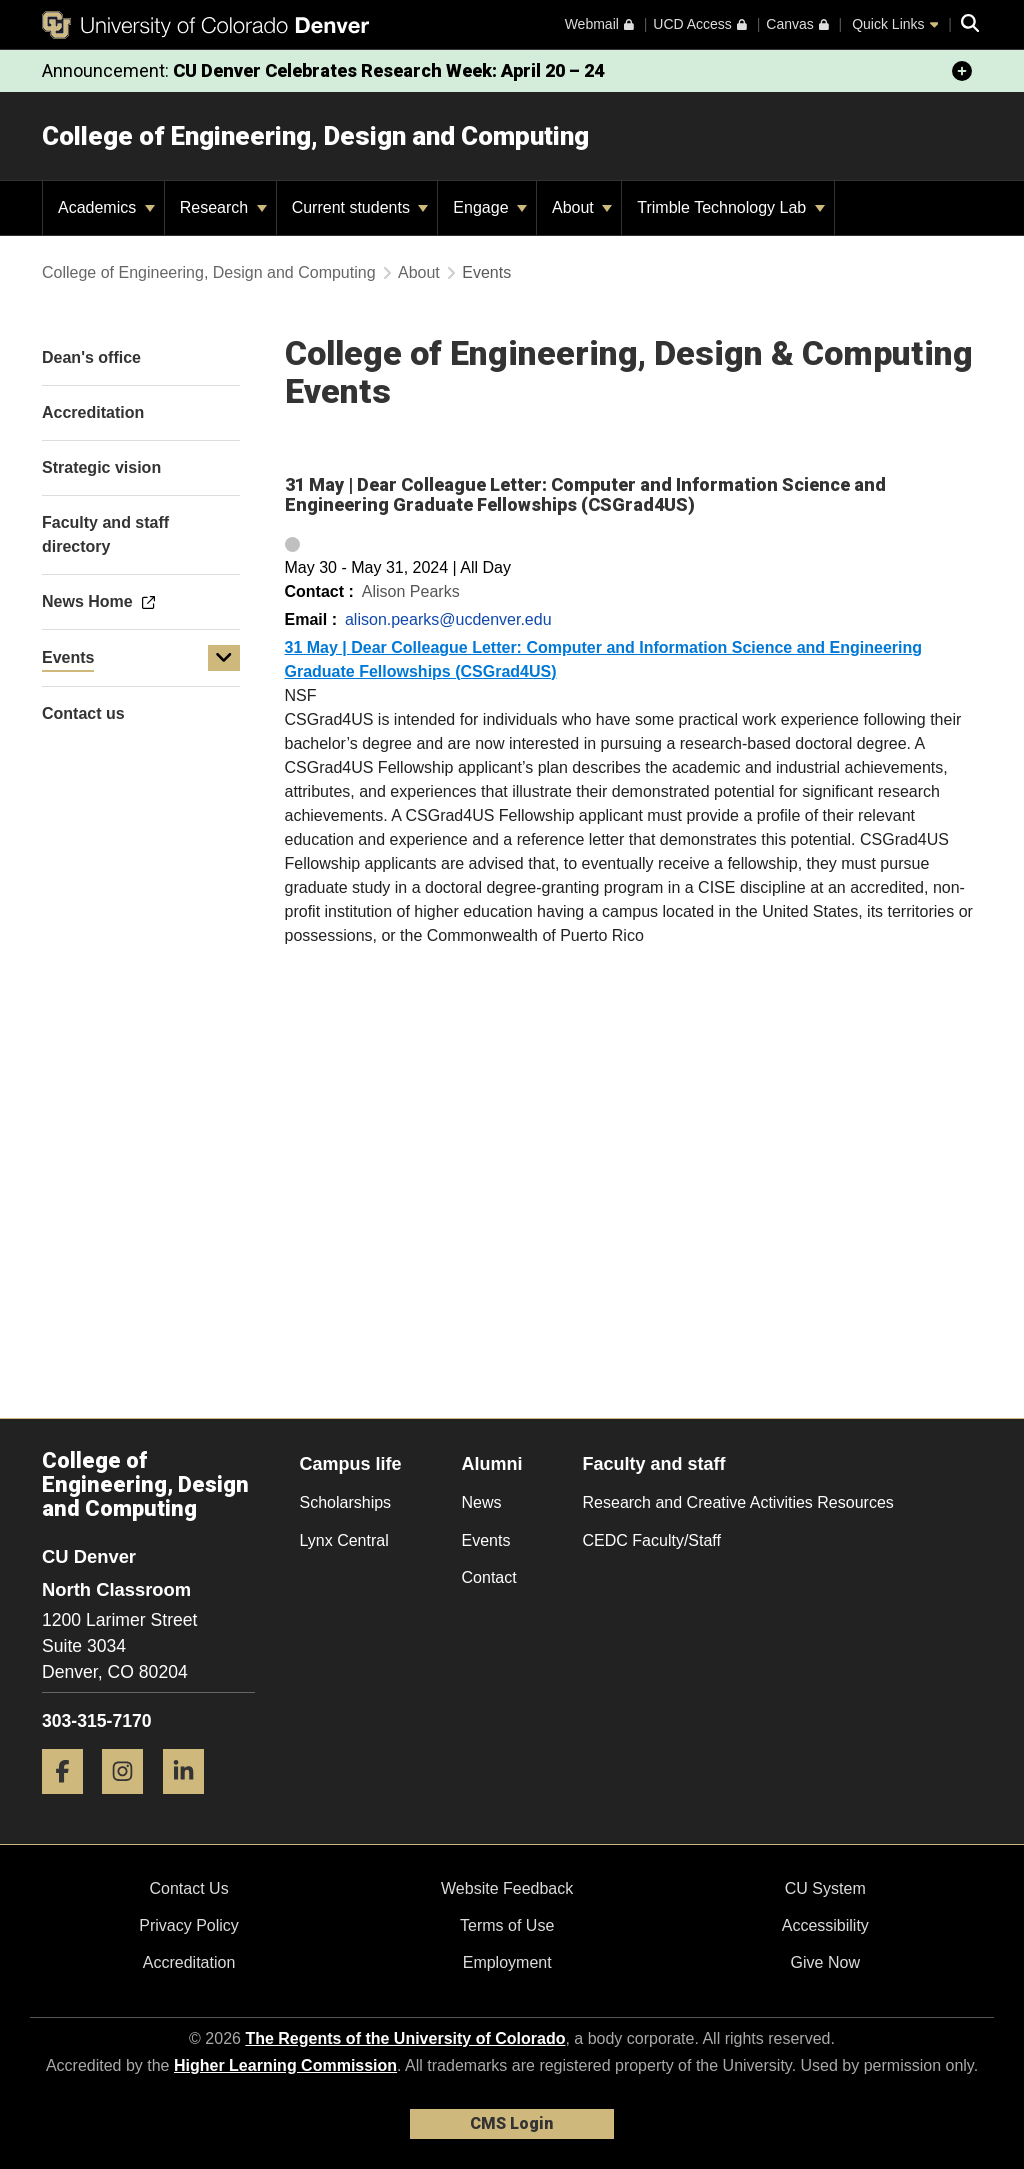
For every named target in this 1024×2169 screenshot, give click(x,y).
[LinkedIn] (191, 1801)
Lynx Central (344, 1540)
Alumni (492, 1464)
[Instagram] (130, 1801)
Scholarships (346, 1502)
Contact (489, 1577)
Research (223, 207)
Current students (360, 207)
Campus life (351, 1464)
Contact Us (188, 1888)
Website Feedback (507, 1888)
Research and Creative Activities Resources (738, 1502)
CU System (825, 1888)
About (582, 207)
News (482, 1502)
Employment (507, 1962)
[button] (224, 658)
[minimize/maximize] (962, 71)
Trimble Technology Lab (730, 207)
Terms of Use (507, 1925)
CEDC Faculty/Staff (652, 1540)
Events (68, 657)
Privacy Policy (189, 1925)
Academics (106, 207)
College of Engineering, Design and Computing (315, 136)
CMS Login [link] (511, 2123)
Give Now (825, 1962)
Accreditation (189, 1962)
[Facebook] (70, 1801)
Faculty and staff (654, 1464)
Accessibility (825, 1925)
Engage (490, 207)
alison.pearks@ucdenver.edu (448, 619)
